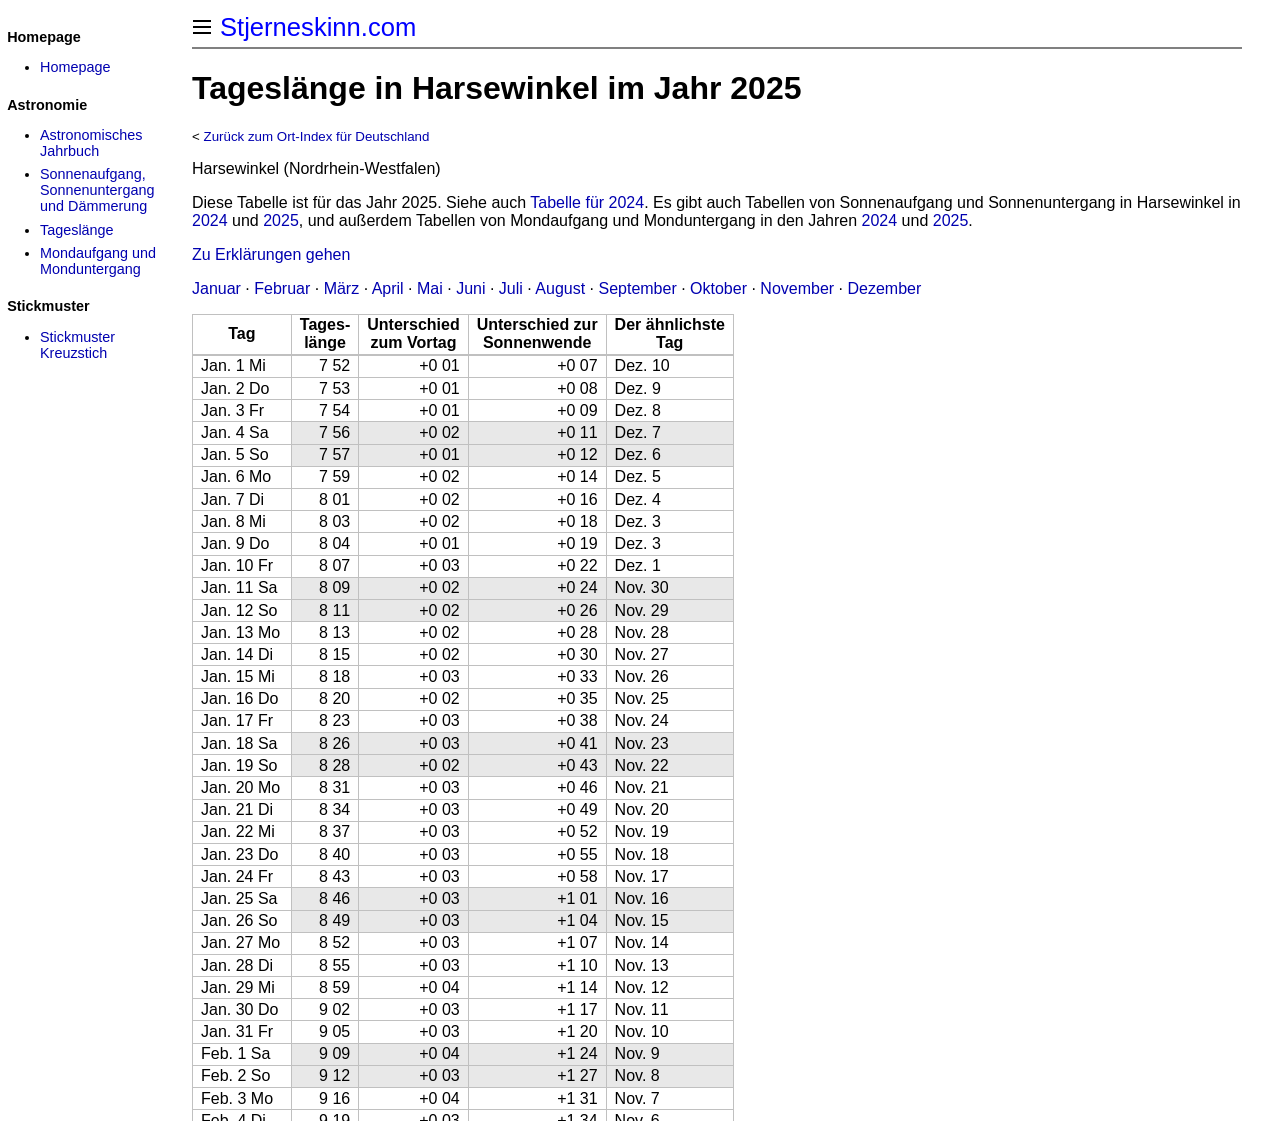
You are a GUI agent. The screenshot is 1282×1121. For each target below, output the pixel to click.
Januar (216, 288)
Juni (470, 288)
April (388, 288)
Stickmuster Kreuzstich (77, 345)
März (342, 288)
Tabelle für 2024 (587, 202)
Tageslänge (77, 230)
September (637, 288)
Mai (430, 288)
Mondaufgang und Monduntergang (98, 261)
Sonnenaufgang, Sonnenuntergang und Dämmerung (97, 190)
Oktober (718, 288)
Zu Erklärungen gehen (271, 254)
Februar (282, 288)
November (797, 288)
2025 (281, 220)
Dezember (885, 288)
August (560, 288)
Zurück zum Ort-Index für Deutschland (317, 136)
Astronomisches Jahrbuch (91, 143)
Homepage (75, 67)
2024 (210, 220)
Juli (511, 288)
